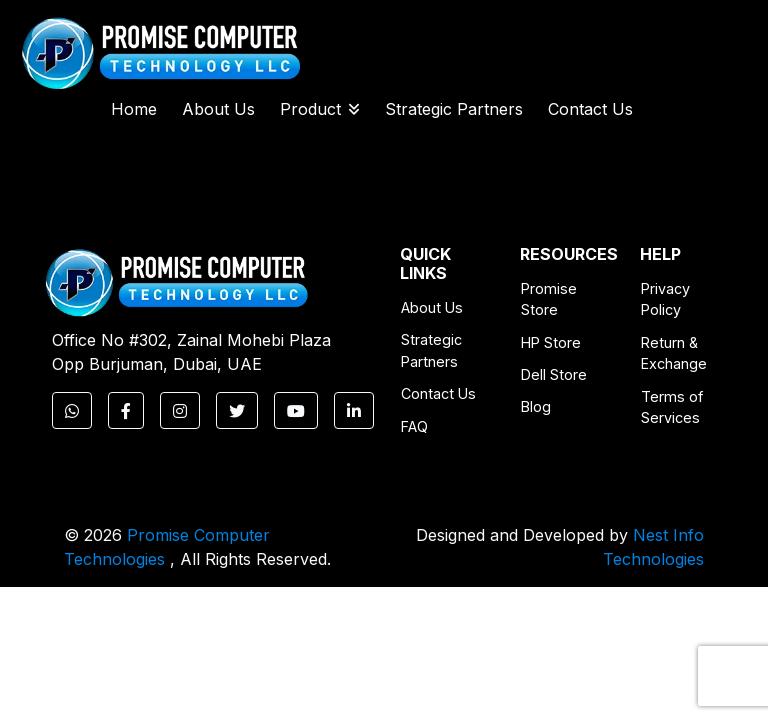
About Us (218, 109)
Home (134, 109)
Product (320, 109)
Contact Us (590, 109)
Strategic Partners (454, 109)
